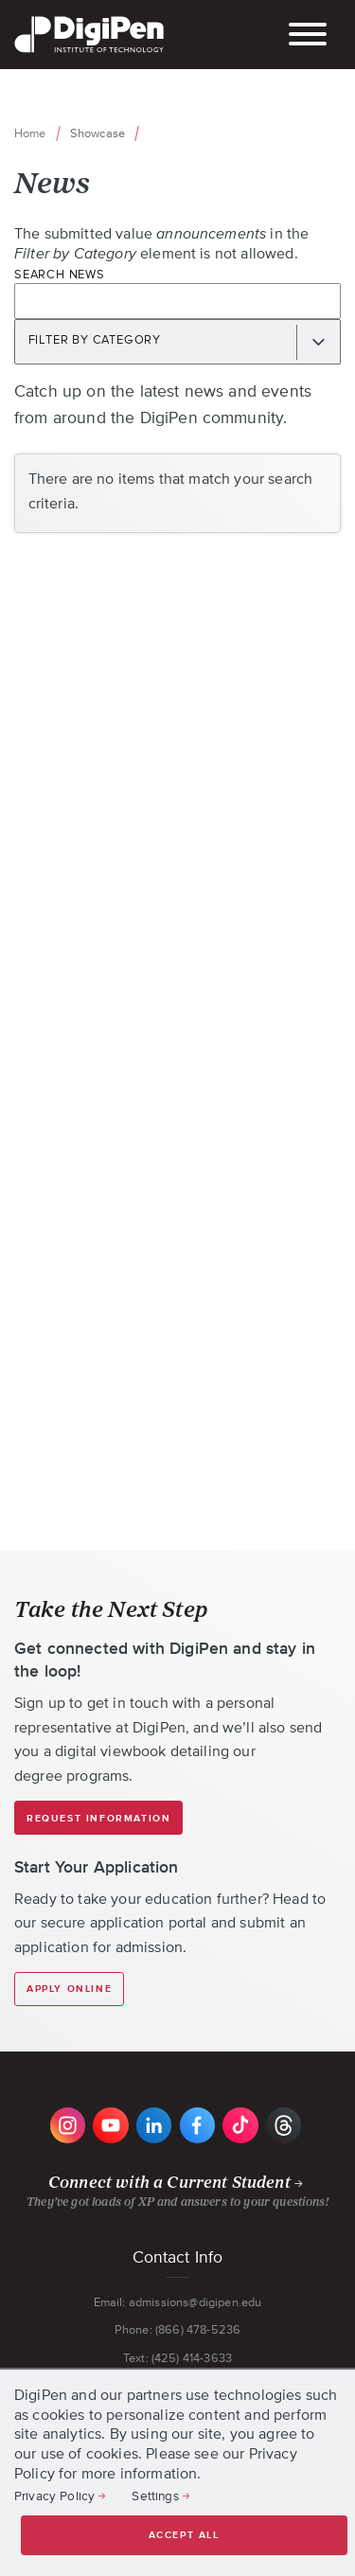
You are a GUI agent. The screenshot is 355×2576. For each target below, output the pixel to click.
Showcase (97, 133)
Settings (155, 2495)
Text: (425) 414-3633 (177, 2358)
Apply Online (69, 1989)
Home (30, 133)
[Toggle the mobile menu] (308, 36)
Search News (59, 274)
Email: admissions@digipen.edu (178, 2302)
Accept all (184, 2535)
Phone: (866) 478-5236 (177, 2329)
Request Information (98, 1818)
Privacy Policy (54, 2495)
